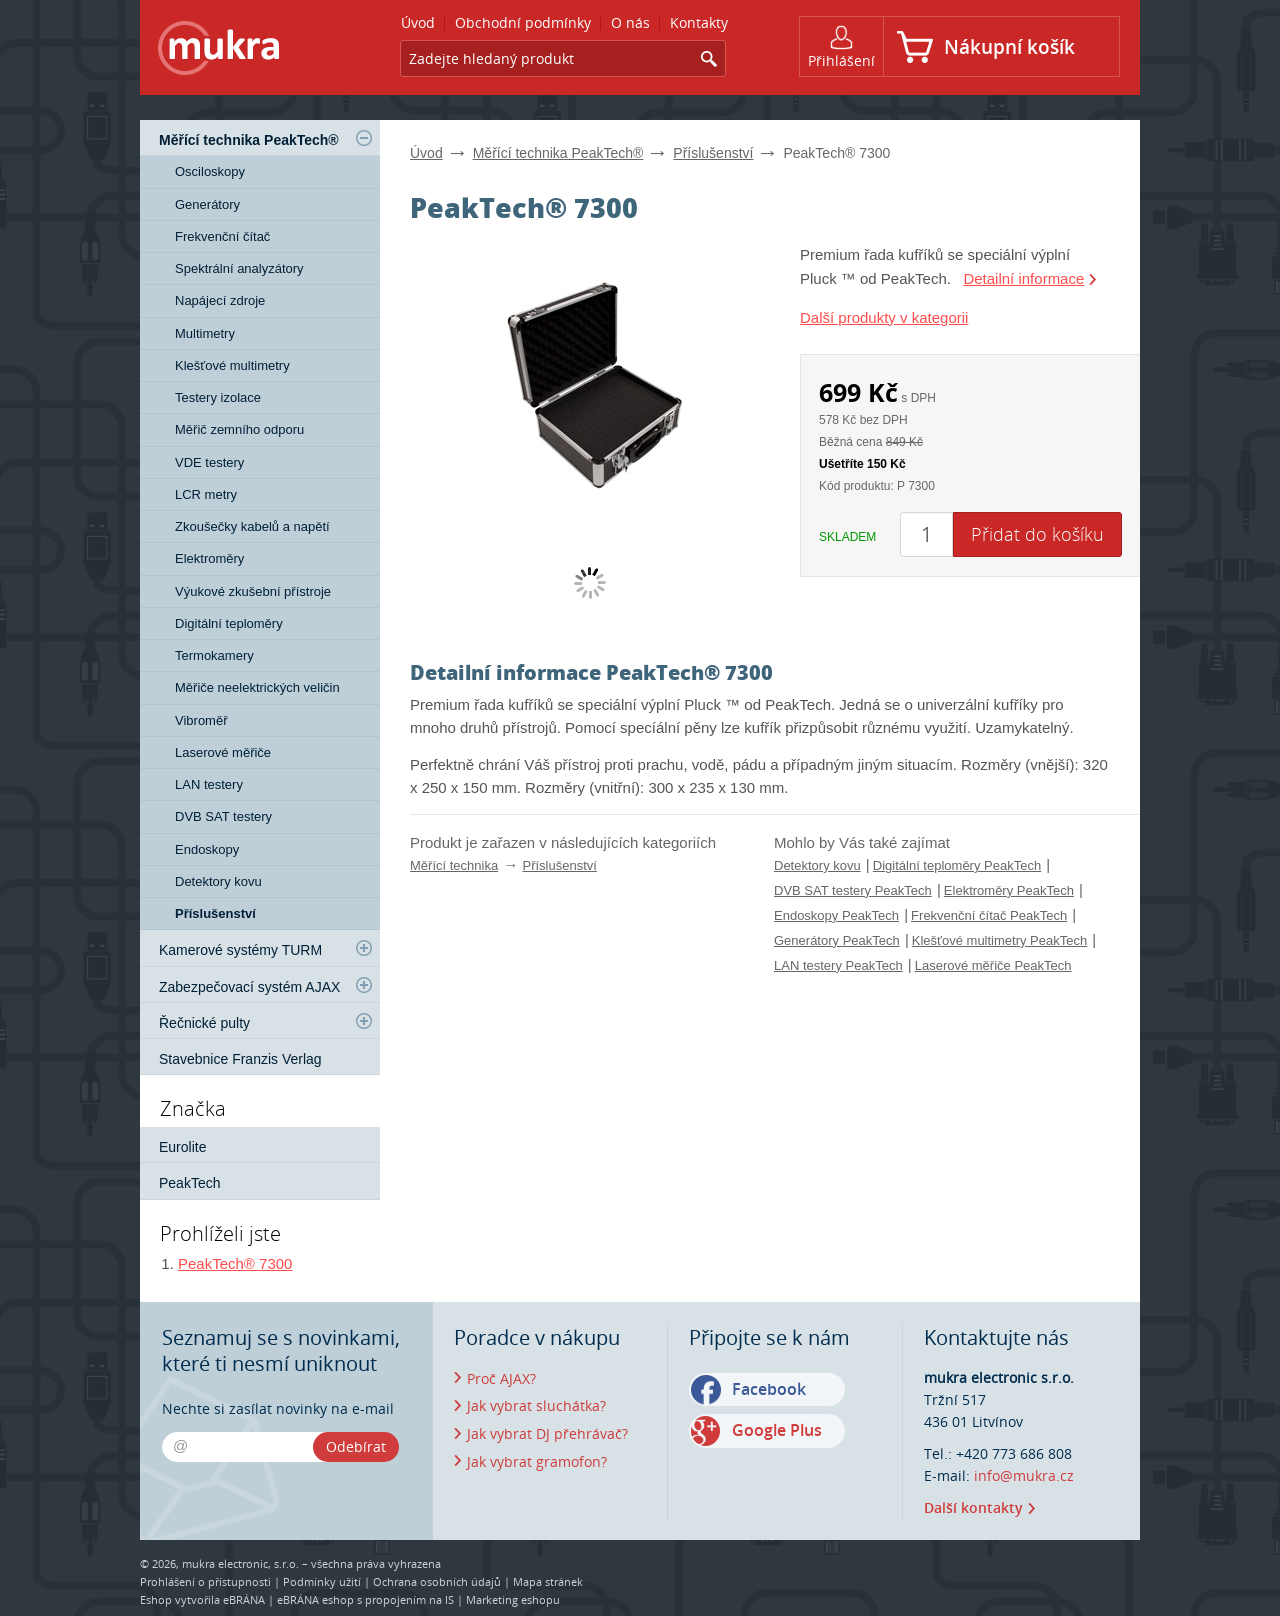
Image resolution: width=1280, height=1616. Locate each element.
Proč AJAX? (501, 1378)
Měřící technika (454, 865)
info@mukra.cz (1024, 1475)
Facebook (769, 1389)
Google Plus (777, 1430)
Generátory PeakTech (837, 940)
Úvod (426, 153)
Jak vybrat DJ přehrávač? (547, 1433)
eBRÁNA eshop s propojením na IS (365, 1599)
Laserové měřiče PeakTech (993, 965)
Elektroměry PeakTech (1009, 890)
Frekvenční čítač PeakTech (989, 915)
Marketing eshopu (513, 1599)
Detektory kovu (817, 865)
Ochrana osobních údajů (437, 1581)
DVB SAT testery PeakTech (853, 890)
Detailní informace (1023, 278)
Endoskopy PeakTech (836, 915)
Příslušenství (713, 153)
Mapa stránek (548, 1581)
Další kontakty (973, 1507)
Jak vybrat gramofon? (537, 1461)
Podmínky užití (322, 1581)
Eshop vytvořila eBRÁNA (202, 1599)
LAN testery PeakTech (838, 965)
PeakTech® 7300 (235, 1263)
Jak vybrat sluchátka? (536, 1405)
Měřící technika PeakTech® (558, 153)
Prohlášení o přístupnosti (205, 1581)
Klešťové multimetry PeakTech (999, 940)
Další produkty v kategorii (884, 317)
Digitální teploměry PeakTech (957, 865)
